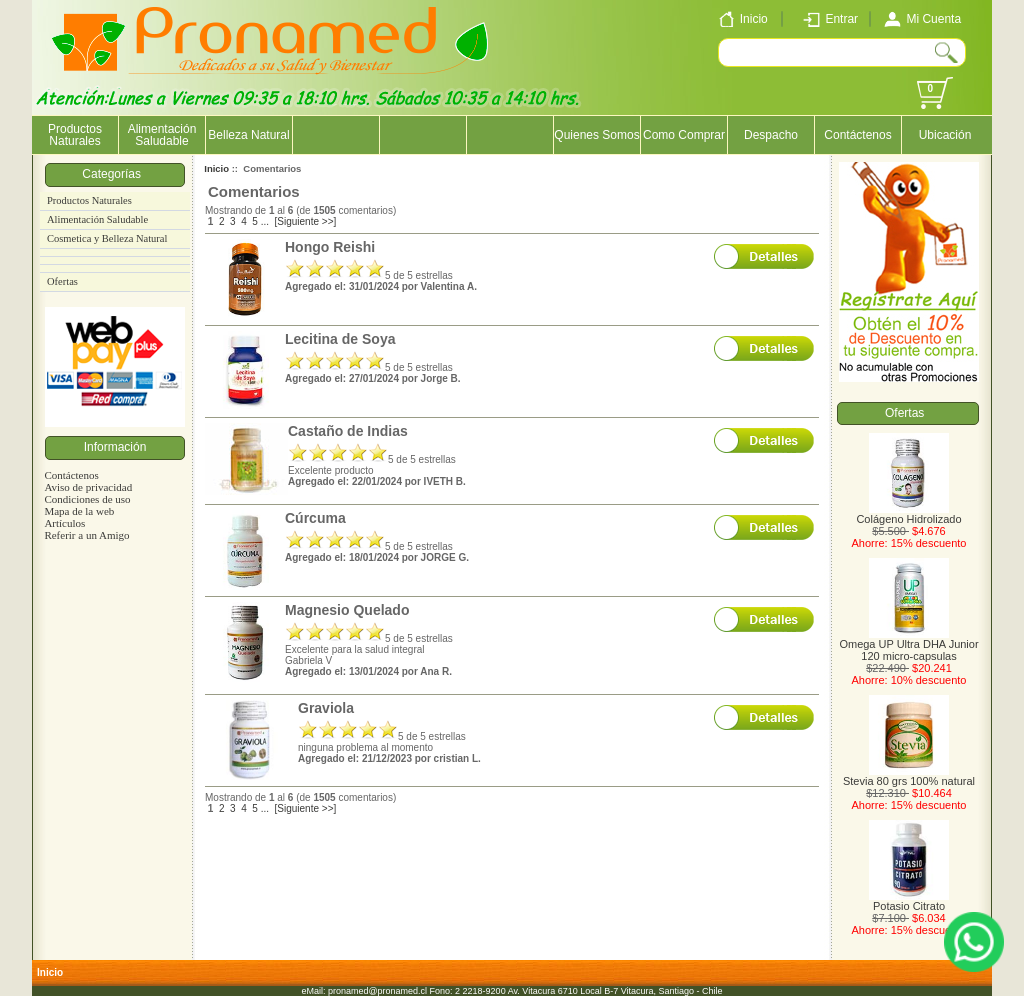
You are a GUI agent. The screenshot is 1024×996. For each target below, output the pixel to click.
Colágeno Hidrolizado (908, 514)
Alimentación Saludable (162, 135)
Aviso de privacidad (88, 487)
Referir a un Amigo (86, 535)
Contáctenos (857, 135)
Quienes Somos (596, 135)
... (265, 221)
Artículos (64, 523)
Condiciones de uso (87, 499)
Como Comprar (684, 135)
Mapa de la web (79, 511)
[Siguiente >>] (306, 221)
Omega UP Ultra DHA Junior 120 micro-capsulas (908, 645)
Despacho (771, 135)
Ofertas (62, 281)
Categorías (114, 174)
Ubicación (945, 135)
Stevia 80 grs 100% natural (909, 776)
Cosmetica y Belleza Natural (107, 238)
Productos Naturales (75, 135)
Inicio (216, 168)
